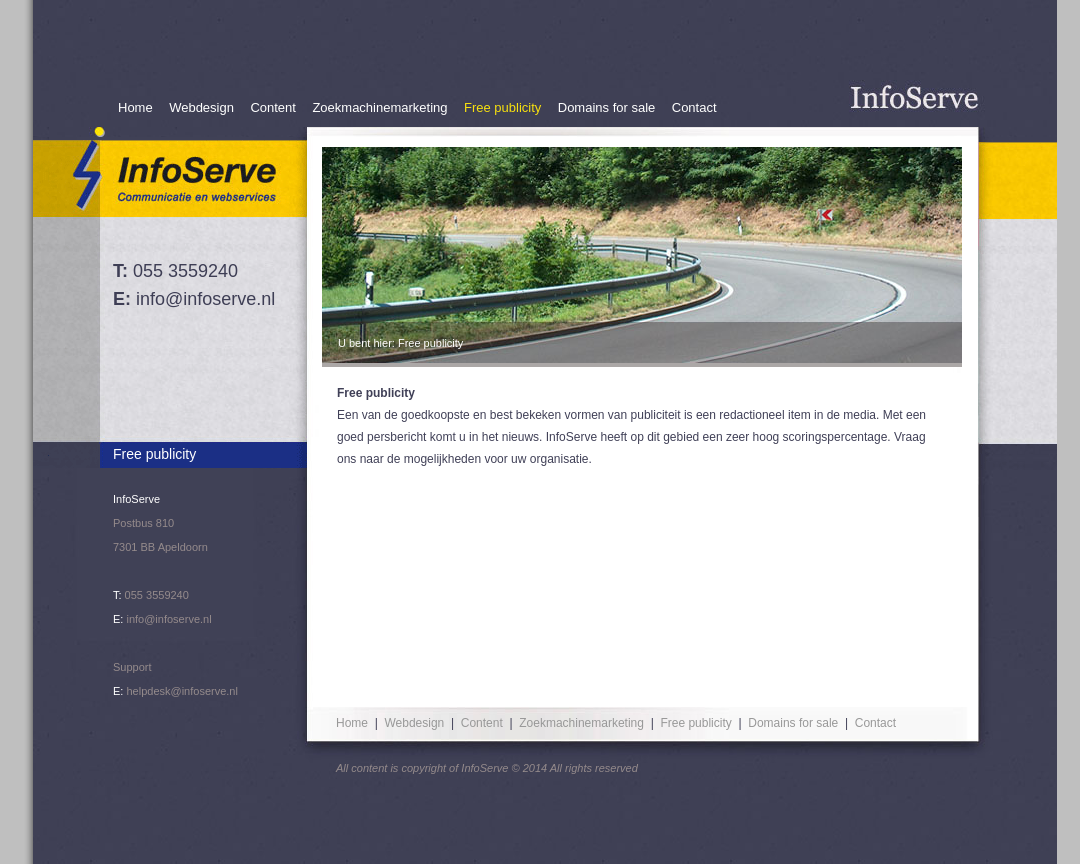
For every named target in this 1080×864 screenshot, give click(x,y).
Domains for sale (607, 107)
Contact (694, 107)
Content (273, 107)
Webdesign (201, 107)
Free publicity (502, 107)
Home (135, 107)
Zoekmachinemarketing (379, 107)
